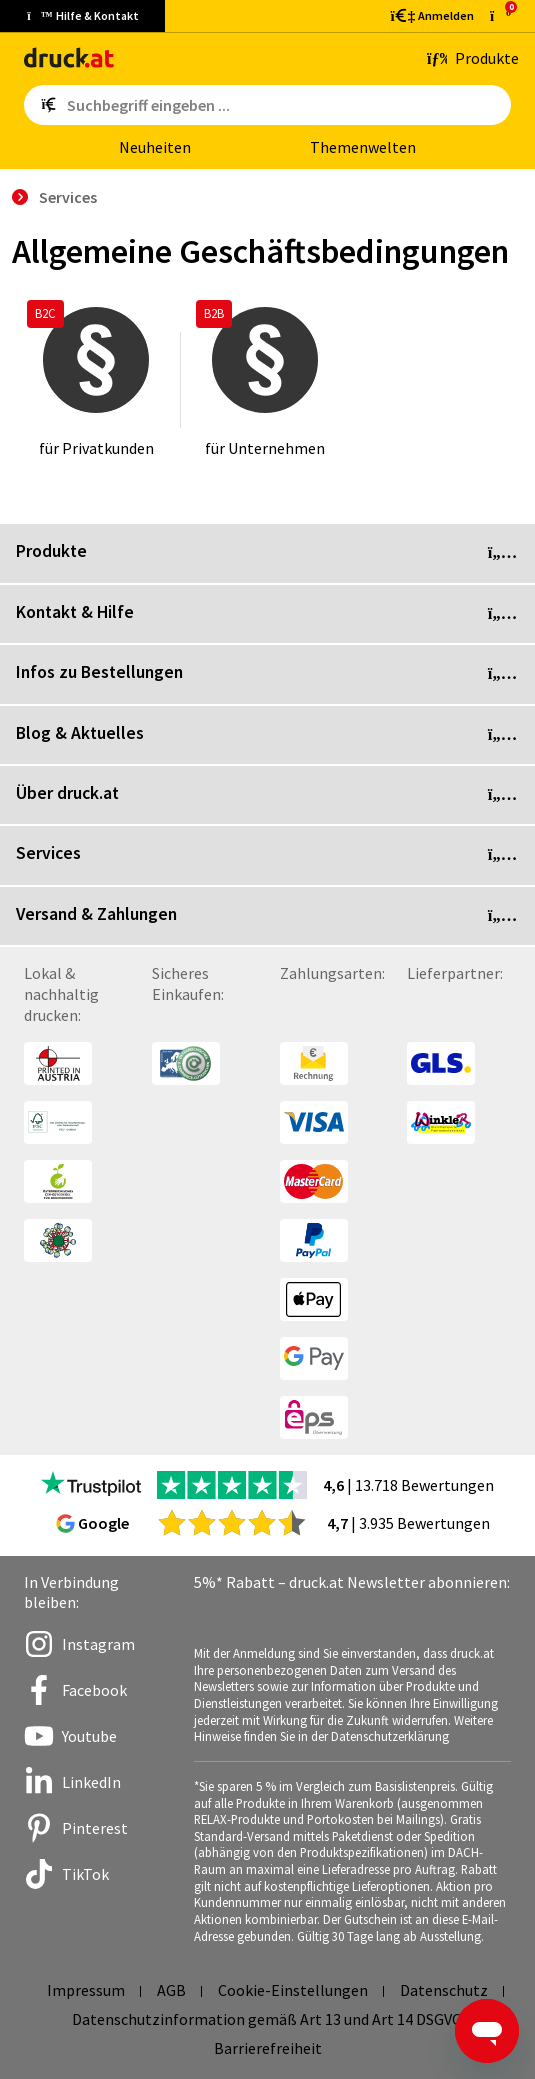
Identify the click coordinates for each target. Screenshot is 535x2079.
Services (267, 855)
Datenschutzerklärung (390, 1736)
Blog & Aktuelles (267, 735)
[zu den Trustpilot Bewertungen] (91, 1485)
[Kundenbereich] (431, 16)
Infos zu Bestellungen (267, 674)
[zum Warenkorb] (500, 15)
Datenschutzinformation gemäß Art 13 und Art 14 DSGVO (267, 2019)
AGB (171, 1990)
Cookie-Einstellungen (293, 1990)
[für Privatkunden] (96, 380)
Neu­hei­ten (155, 147)
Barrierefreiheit (268, 2048)
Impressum (86, 1990)
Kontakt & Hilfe (267, 614)
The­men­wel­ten (363, 147)
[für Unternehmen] (265, 380)
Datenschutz (444, 1990)
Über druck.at (267, 795)
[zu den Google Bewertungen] (232, 1522)
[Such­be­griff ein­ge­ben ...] (285, 105)
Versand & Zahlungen (267, 916)
